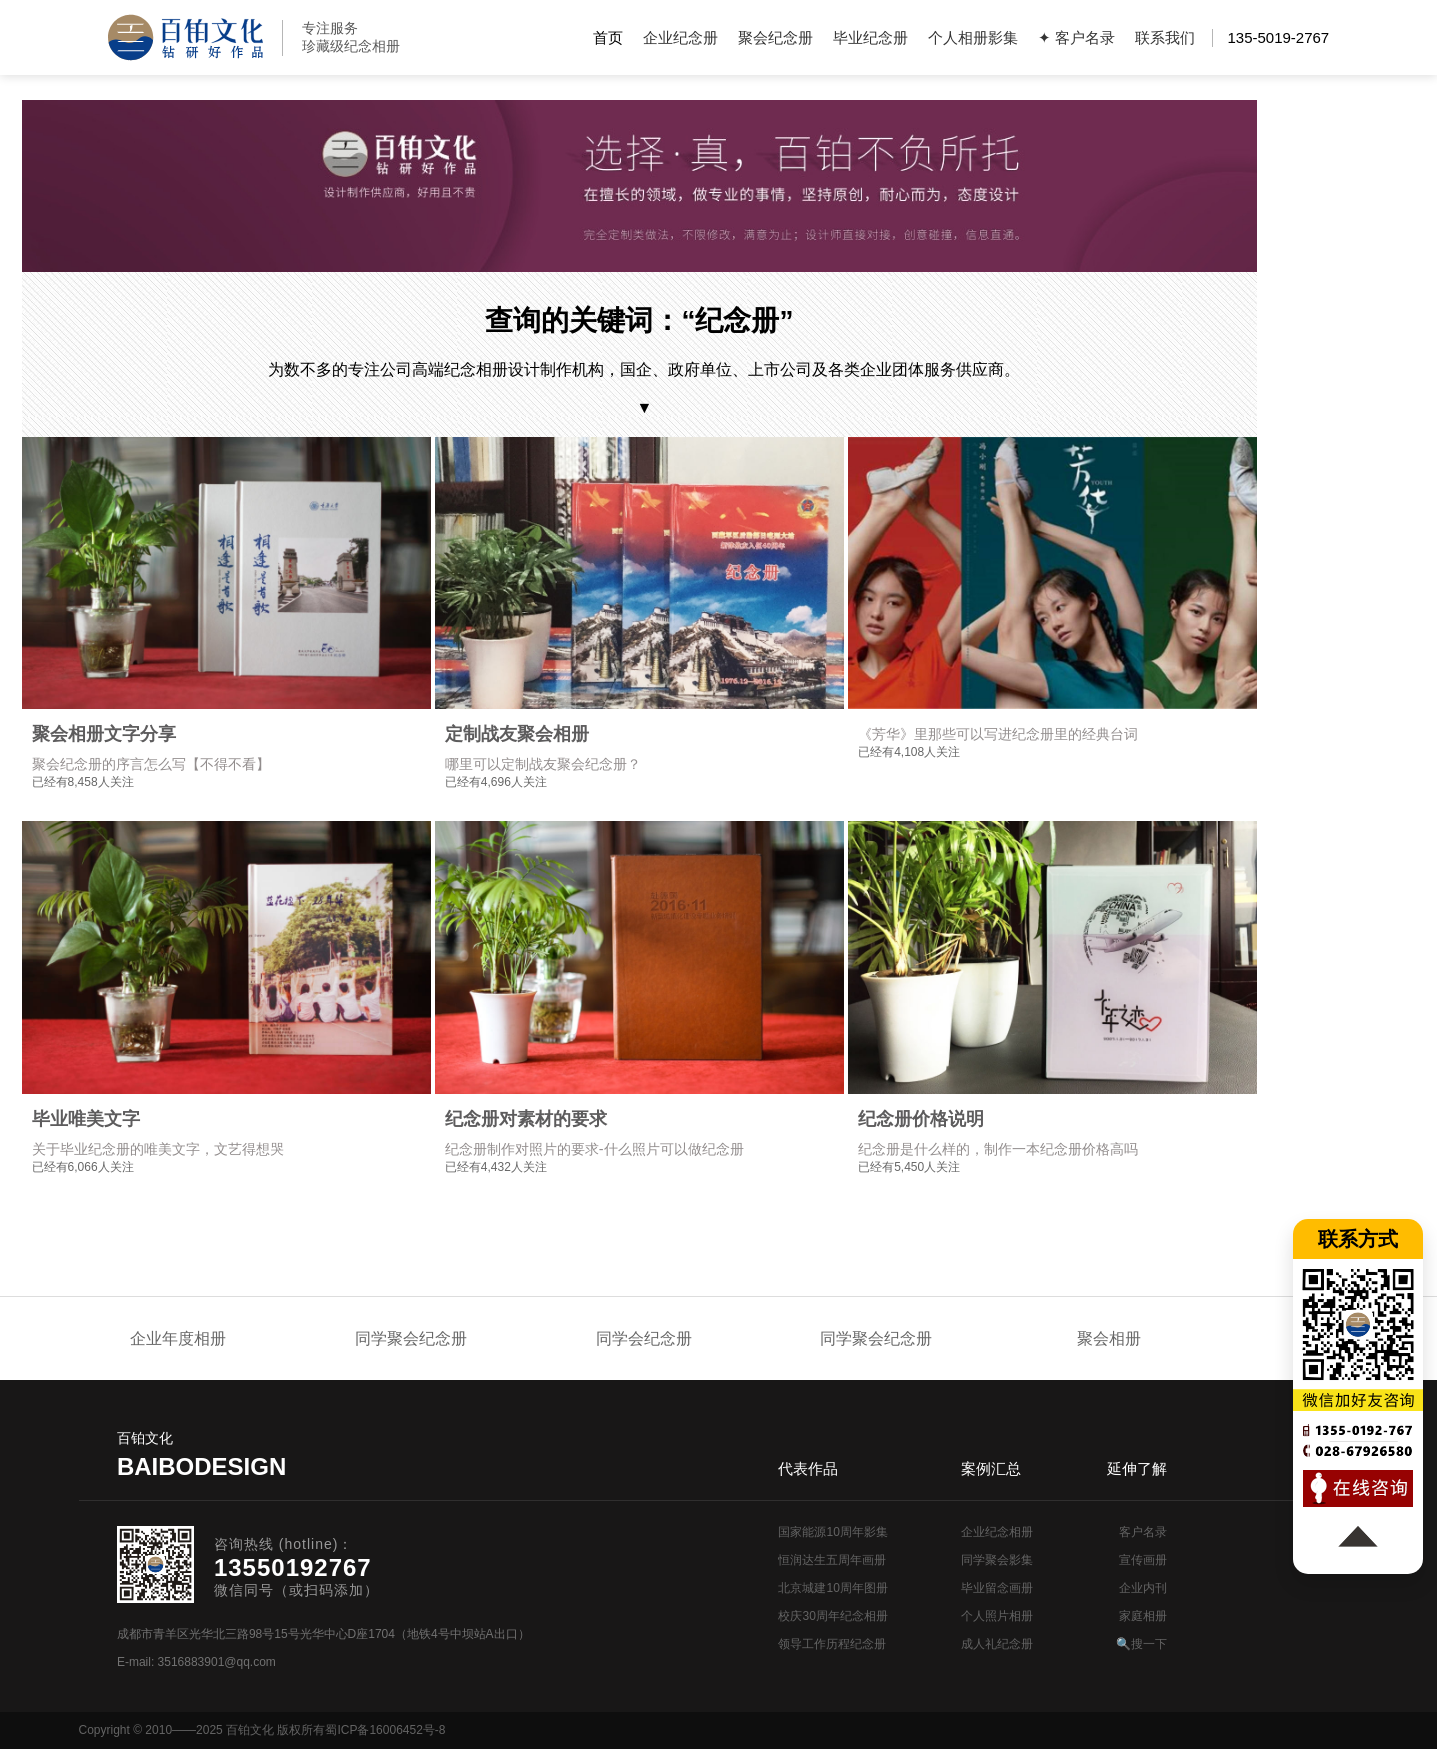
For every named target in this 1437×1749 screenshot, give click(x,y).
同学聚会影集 (997, 1560)
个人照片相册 (997, 1616)
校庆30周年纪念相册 (832, 1616)
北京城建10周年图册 (832, 1588)
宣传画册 (1143, 1560)
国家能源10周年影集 (832, 1532)
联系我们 (1165, 37)
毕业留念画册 (997, 1588)
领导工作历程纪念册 (832, 1644)
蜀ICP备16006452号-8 (385, 1730)
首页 (608, 37)
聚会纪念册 (775, 37)
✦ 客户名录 (1076, 37)
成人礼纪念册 (997, 1644)
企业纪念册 (680, 37)
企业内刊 (1143, 1588)
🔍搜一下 (1141, 1644)
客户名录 (1143, 1532)
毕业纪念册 (870, 37)
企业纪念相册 (997, 1532)
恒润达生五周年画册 (832, 1560)
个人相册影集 (973, 37)
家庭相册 (1143, 1616)
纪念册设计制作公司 (185, 37)
